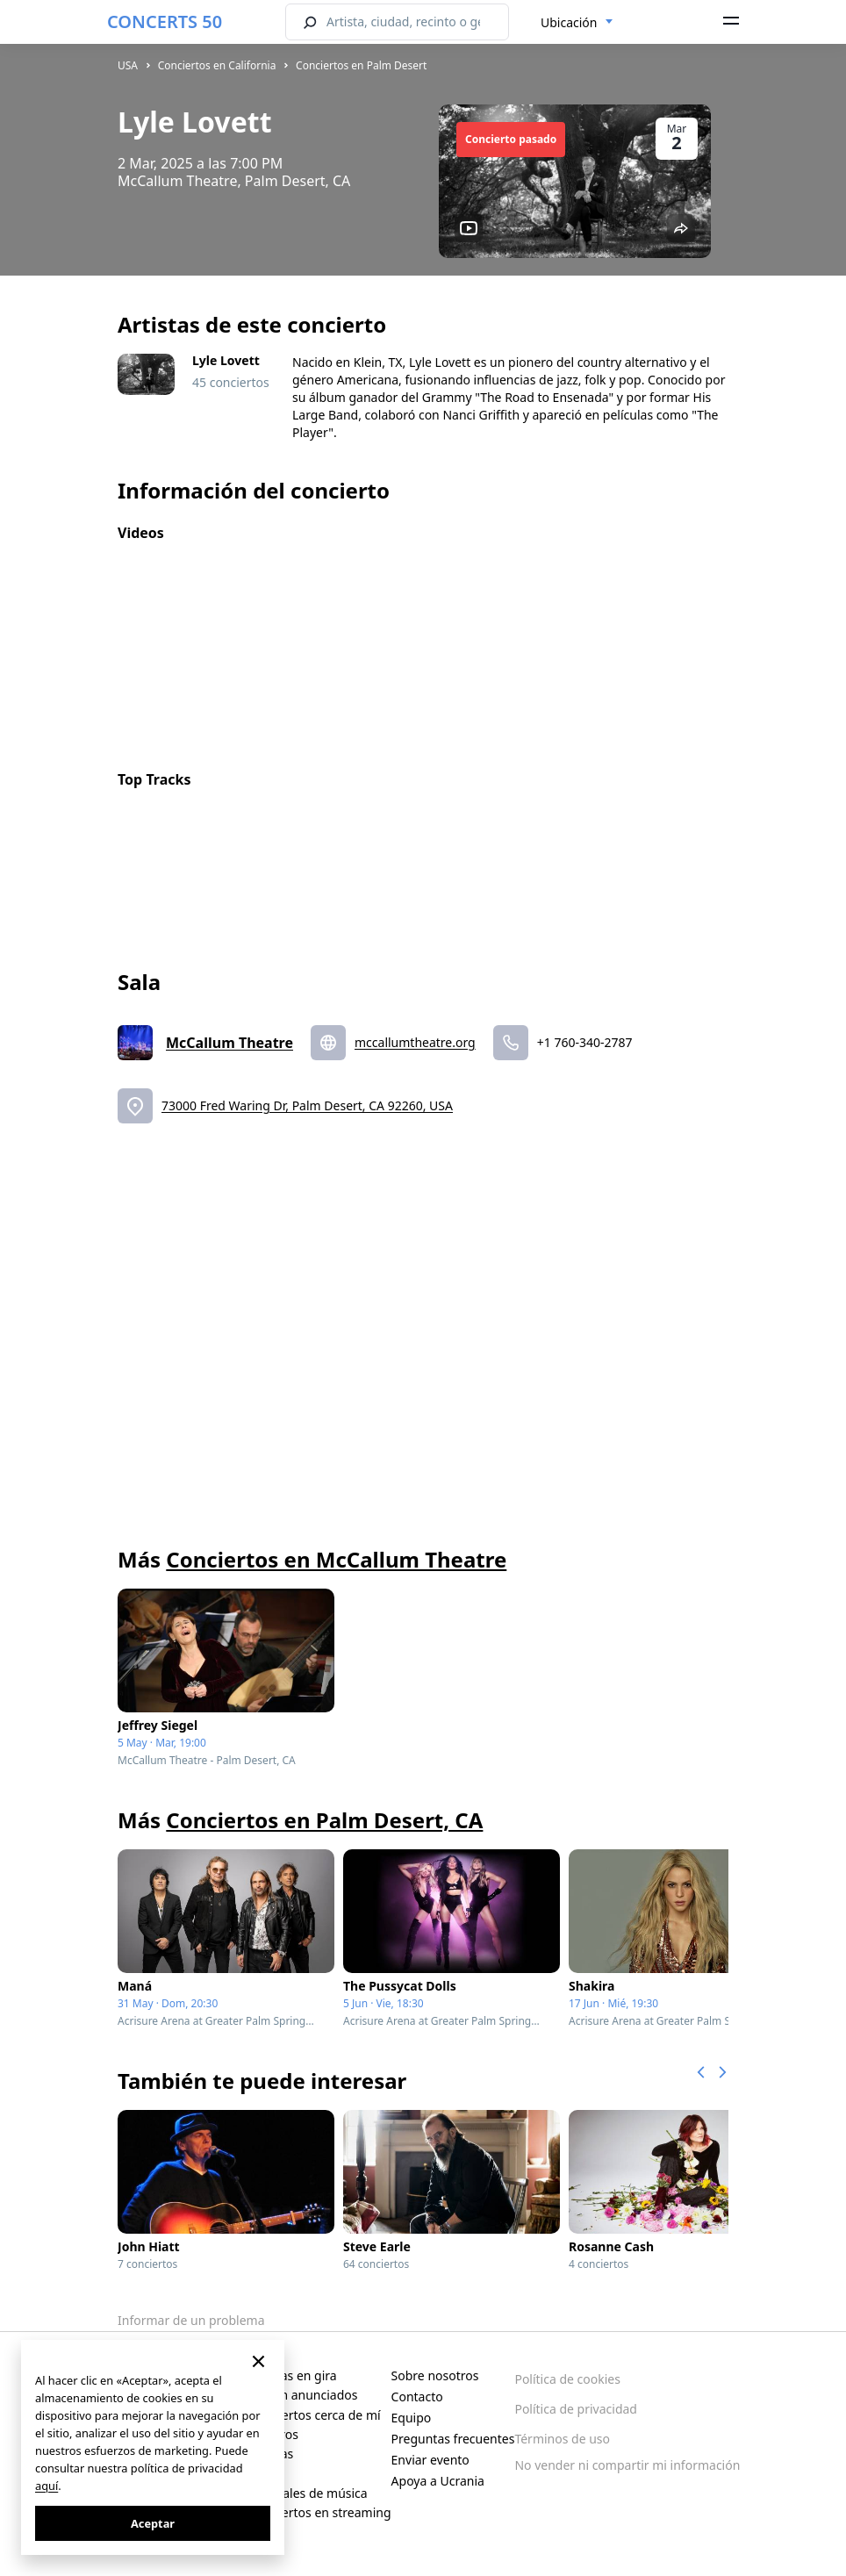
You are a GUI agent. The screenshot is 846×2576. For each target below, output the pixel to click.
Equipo (411, 2417)
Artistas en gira (293, 2375)
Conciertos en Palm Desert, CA (324, 1819)
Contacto (417, 2396)
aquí (46, 2485)
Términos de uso (562, 2438)
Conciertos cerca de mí (315, 2415)
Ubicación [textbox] (569, 22)
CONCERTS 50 (164, 21)
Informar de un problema (191, 2320)
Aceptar (153, 2523)
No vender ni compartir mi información (627, 2465)
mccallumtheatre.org (415, 1042)
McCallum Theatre (229, 1042)
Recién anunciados (304, 2394)
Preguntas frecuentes (453, 2438)
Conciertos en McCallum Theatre (336, 1559)
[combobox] (577, 22)
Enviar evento (430, 2459)
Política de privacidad (575, 2408)
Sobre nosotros (435, 2375)
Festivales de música (309, 2493)
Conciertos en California (217, 65)
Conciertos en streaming (320, 2512)
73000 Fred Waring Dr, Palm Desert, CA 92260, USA (307, 1105)
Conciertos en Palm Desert (361, 65)
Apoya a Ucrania (437, 2480)
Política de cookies (567, 2379)
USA (128, 65)
